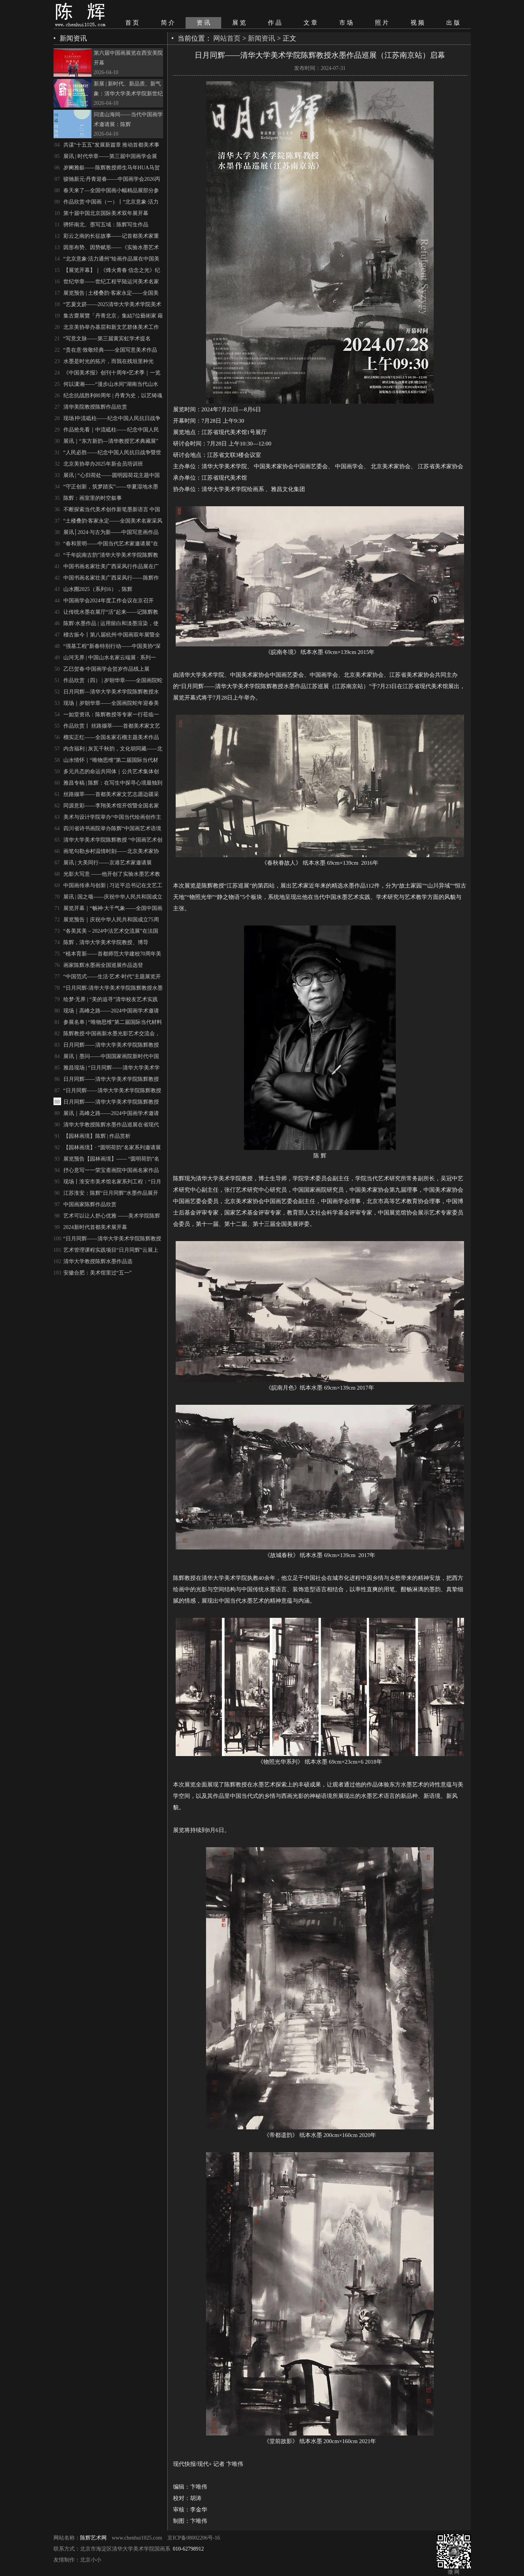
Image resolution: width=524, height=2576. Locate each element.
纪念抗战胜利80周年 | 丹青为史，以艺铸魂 (113, 395)
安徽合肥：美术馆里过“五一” (97, 1273)
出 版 (453, 22)
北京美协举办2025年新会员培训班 (103, 464)
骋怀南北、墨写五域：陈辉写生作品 (105, 224)
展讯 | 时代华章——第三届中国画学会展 (110, 156)
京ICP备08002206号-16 (193, 2538)
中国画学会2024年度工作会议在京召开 (108, 600)
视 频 (417, 22)
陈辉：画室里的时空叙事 (92, 498)
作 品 (275, 22)
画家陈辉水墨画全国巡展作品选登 (103, 965)
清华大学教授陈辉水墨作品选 (97, 1261)
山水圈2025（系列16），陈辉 (97, 589)
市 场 (346, 22)
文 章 (310, 22)
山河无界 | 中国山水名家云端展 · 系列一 (109, 657)
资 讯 (203, 22)
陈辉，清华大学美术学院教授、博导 (105, 942)
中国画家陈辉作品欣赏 (89, 1204)
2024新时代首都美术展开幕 (95, 1227)
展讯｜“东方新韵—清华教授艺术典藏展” (110, 441)
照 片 (382, 22)
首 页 (132, 22)
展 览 (239, 22)
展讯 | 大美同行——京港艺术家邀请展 (107, 863)
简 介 (168, 22)
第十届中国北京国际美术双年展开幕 (105, 213)
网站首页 (227, 38)
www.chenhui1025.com (137, 2538)
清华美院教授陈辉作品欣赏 (95, 407)
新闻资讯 (261, 38)
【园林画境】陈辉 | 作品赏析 (97, 1136)
